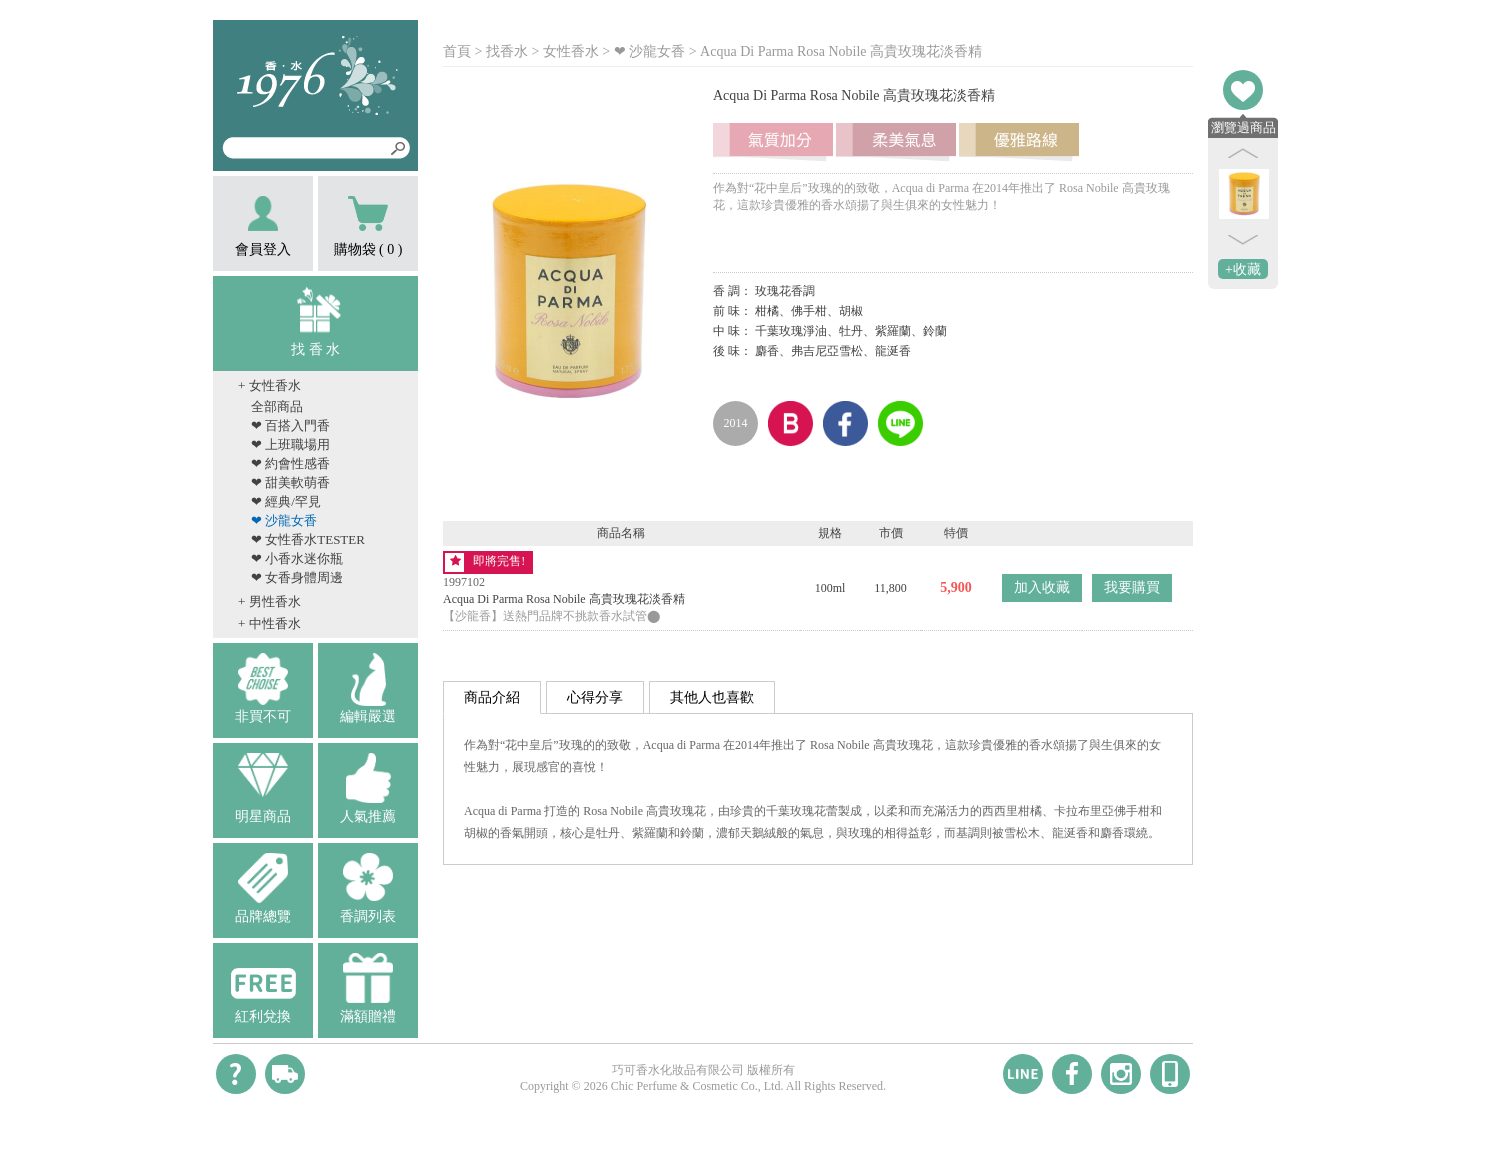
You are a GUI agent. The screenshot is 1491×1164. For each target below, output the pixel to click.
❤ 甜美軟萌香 (290, 482)
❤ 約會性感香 (290, 463)
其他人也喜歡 (712, 697)
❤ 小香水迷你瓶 (297, 558)
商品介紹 (492, 697)
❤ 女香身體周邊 (297, 577)
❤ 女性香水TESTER (308, 539)
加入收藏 (1042, 587)
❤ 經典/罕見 (286, 501)
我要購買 (1132, 587)
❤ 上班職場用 (290, 444)
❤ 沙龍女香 (284, 520)
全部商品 (277, 406)
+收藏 (1243, 269)
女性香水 (571, 51)
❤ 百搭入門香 (290, 425)
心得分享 (595, 697)
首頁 (457, 51)
